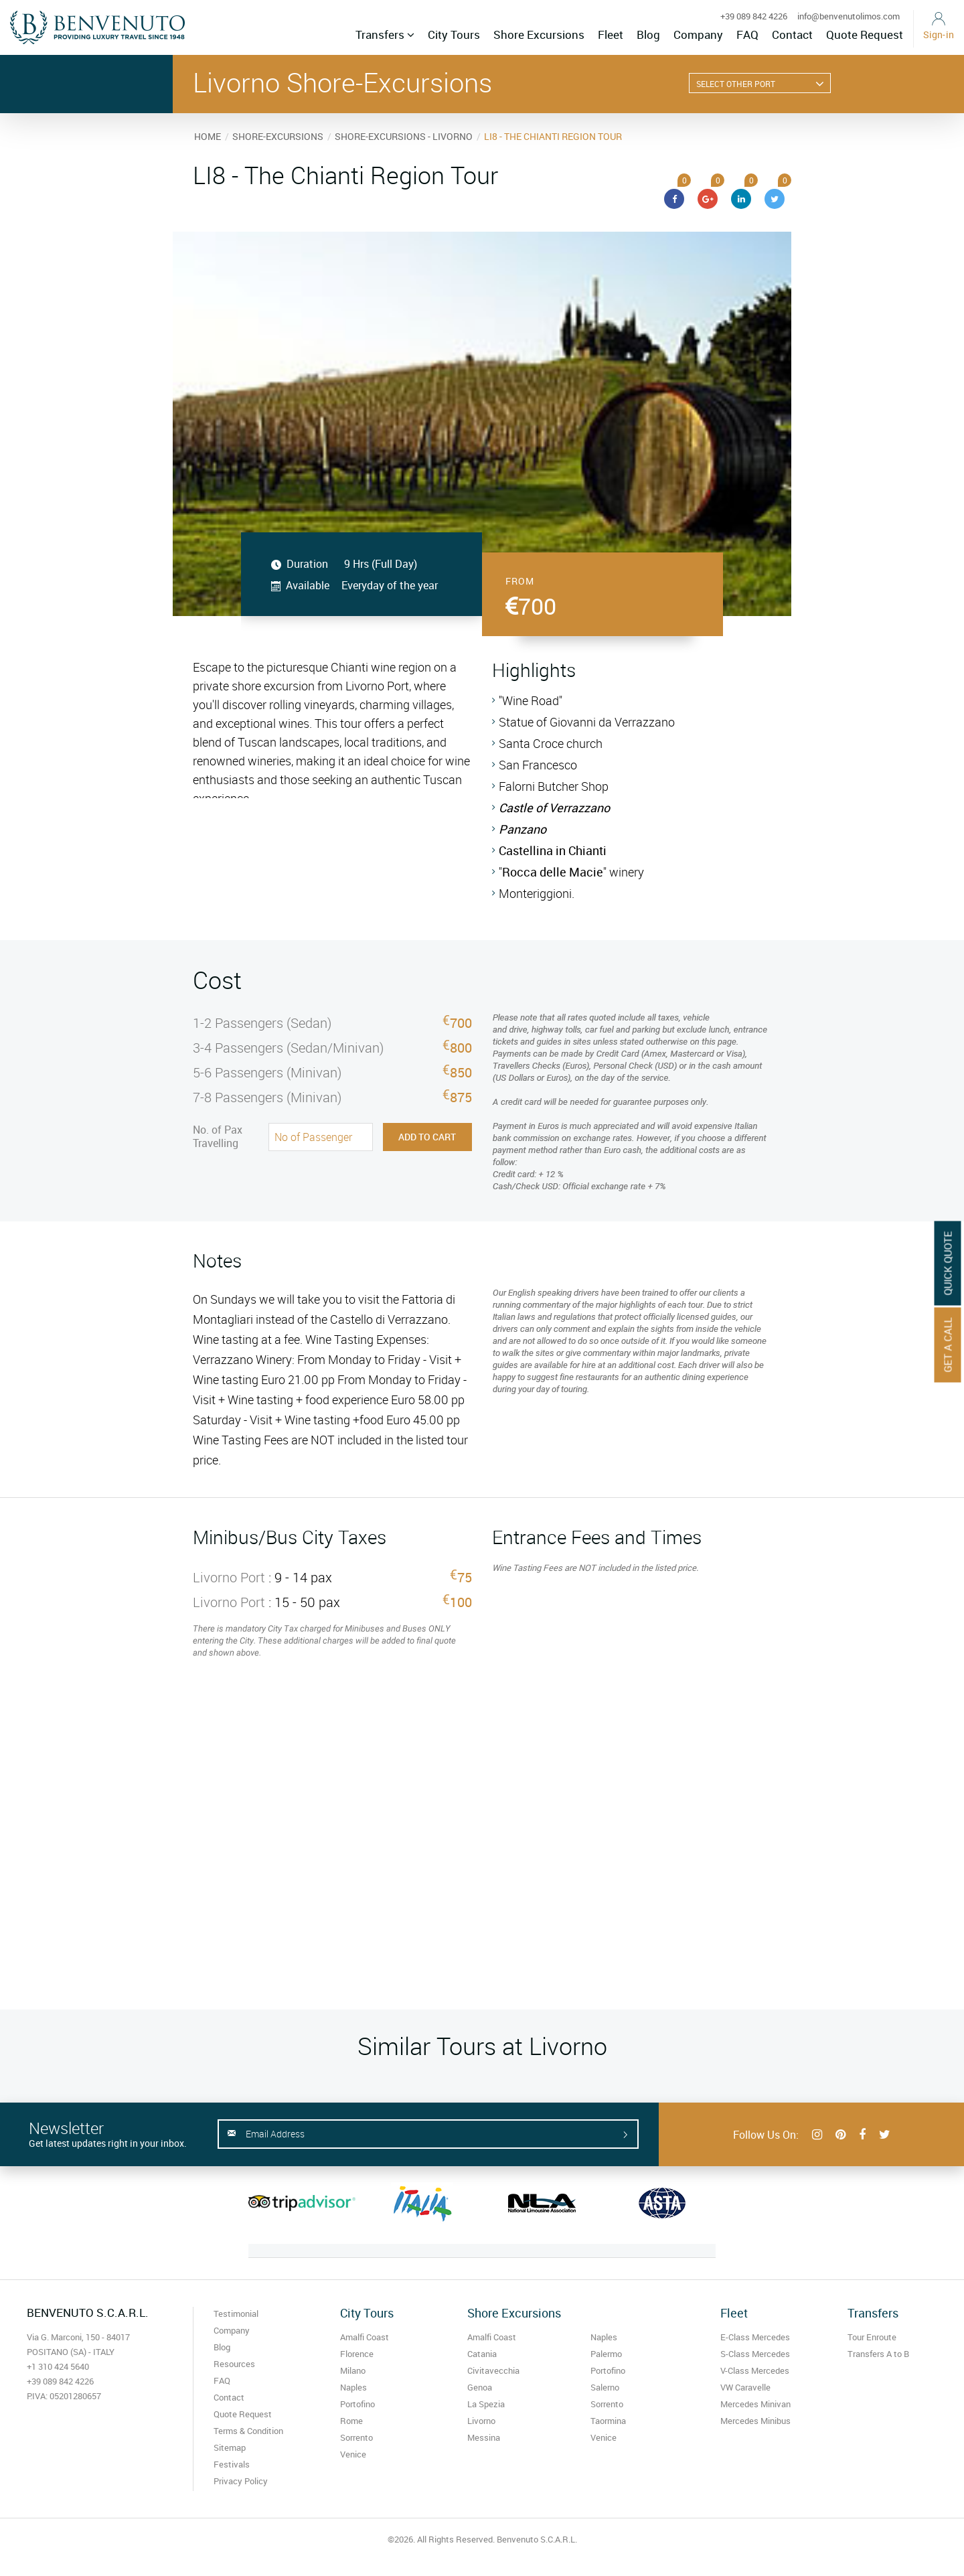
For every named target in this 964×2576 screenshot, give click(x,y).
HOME (207, 136)
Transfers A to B (878, 2354)
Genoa (479, 2387)
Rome (351, 2421)
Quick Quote (948, 1263)
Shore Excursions (538, 34)
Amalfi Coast (364, 2337)
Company (698, 34)
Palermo (606, 2354)
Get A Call (948, 1344)
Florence (357, 2354)
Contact (792, 34)
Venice (353, 2454)
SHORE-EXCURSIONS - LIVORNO (404, 136)
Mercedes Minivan (755, 2404)
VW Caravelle (745, 2387)
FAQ (747, 34)
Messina (483, 2437)
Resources (234, 2364)
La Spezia (486, 2404)
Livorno (481, 2421)
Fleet (610, 34)
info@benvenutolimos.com (848, 16)
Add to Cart (427, 1136)
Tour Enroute (872, 2337)
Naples (353, 2387)
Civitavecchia (493, 2370)
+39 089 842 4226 (753, 16)
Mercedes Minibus (755, 2421)
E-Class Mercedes (755, 2337)
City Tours (454, 34)
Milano (353, 2370)
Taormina (608, 2421)
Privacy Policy (241, 2481)
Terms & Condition (248, 2431)
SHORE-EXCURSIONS (277, 136)
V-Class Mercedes (754, 2370)
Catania (482, 2354)
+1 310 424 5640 (58, 2366)
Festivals (232, 2464)
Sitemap (230, 2447)
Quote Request (864, 34)
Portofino (357, 2404)
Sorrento (356, 2437)
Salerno (604, 2387)
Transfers (384, 34)
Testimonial (236, 2313)
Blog (648, 34)
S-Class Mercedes (755, 2354)
